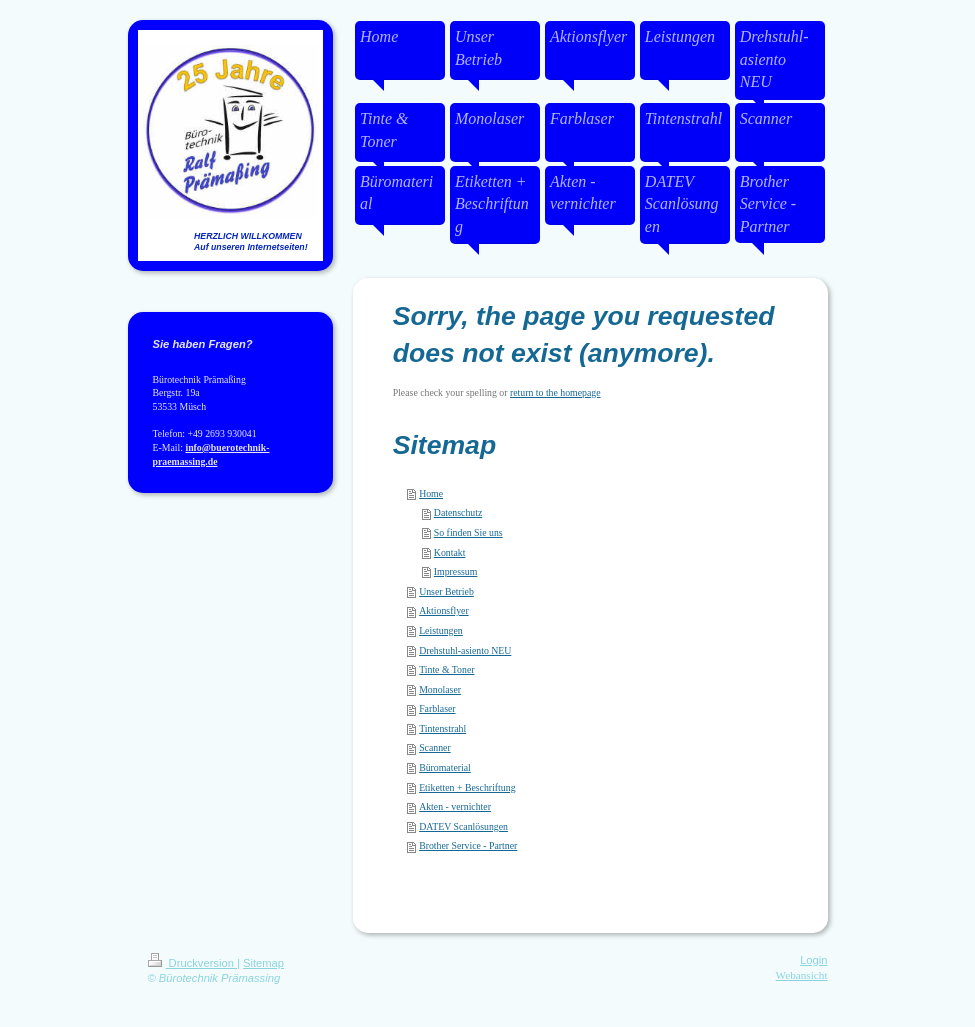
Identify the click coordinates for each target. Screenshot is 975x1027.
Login (813, 960)
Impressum (456, 571)
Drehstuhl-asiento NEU (465, 650)
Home (431, 493)
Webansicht (802, 975)
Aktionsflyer (444, 610)
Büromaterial (445, 767)
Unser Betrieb (446, 591)
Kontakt (450, 552)
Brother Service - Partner (468, 845)
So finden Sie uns (468, 532)
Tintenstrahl (442, 728)
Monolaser (440, 689)
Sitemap (263, 963)
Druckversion (193, 963)
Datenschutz (458, 512)
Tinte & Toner (446, 669)
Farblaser (437, 708)
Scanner (435, 747)
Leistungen (441, 630)
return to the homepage (555, 392)
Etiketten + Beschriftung (467, 787)
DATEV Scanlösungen (463, 826)
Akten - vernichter (455, 806)
